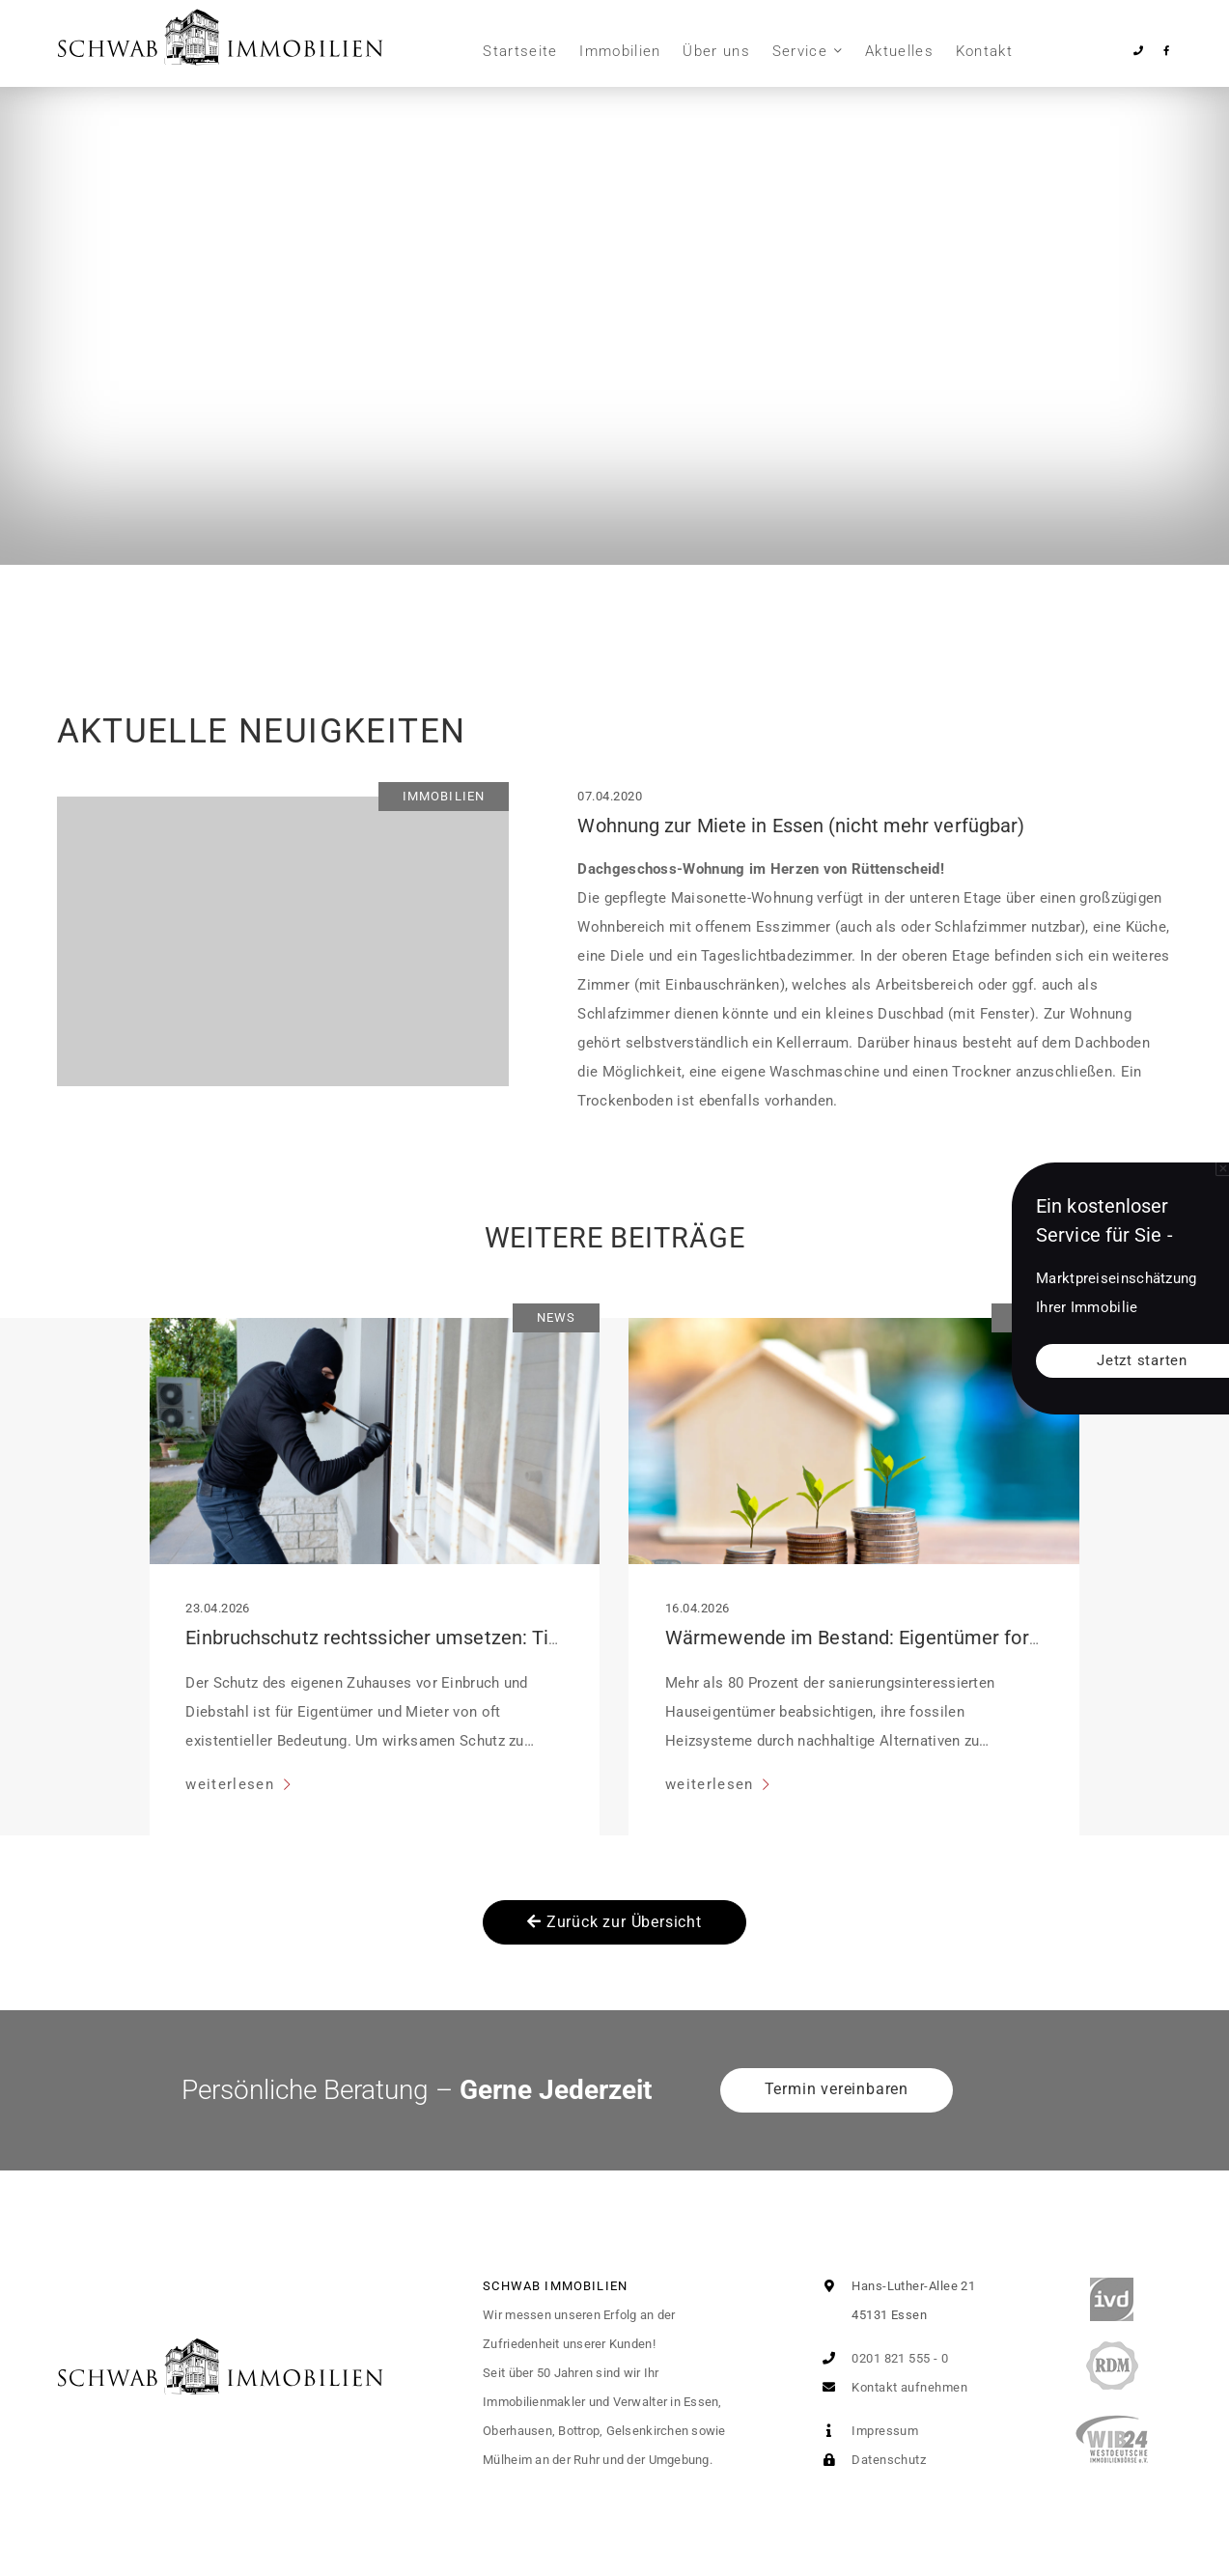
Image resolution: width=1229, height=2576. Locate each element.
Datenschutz (870, 2459)
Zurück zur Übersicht (614, 1922)
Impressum (867, 2430)
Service (799, 51)
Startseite (520, 51)
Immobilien (620, 51)
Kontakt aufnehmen (891, 2387)
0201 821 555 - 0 (882, 2358)
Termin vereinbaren (836, 2089)
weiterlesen (232, 1784)
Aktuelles (899, 51)
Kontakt (984, 51)
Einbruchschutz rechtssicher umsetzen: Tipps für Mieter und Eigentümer (499, 1637)
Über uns (716, 51)
